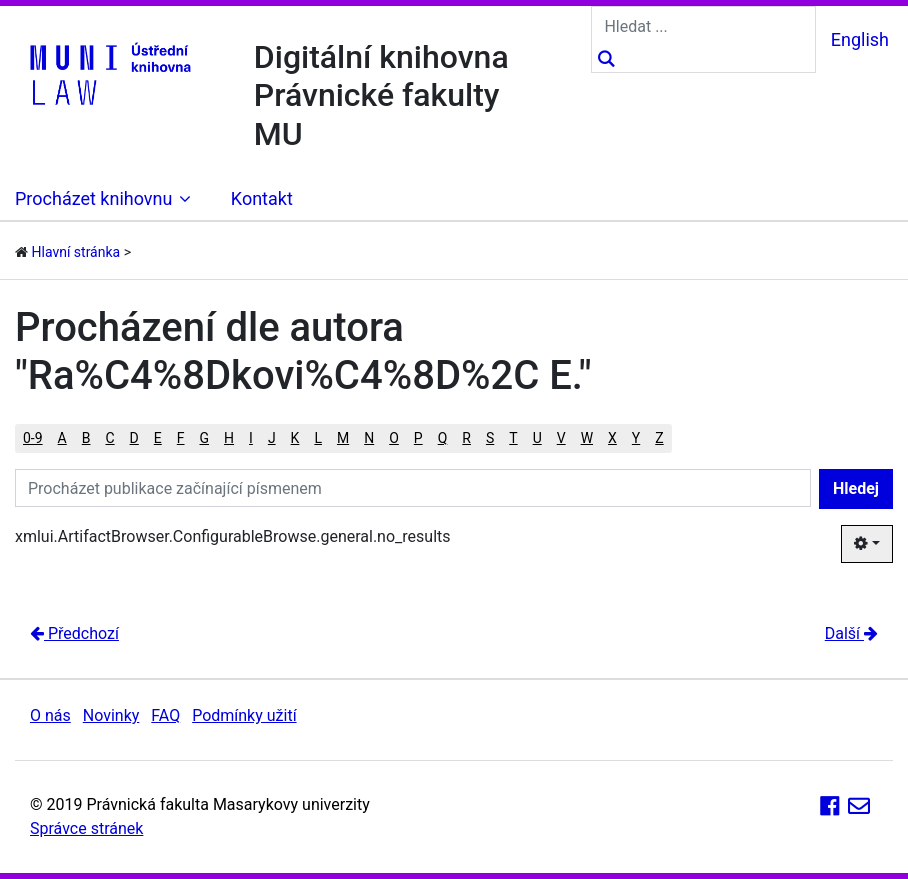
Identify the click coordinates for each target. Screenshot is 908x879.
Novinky (111, 715)
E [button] (158, 438)
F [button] (181, 438)
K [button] (295, 438)
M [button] (343, 438)
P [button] (418, 438)
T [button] (513, 438)
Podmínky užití (244, 715)
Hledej (856, 488)
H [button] (229, 438)
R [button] (466, 438)
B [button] (86, 438)
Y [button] (636, 438)
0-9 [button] (33, 438)
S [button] (490, 438)
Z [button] (659, 438)
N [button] (369, 438)
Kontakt (262, 198)
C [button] (109, 438)
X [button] (612, 438)
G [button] (205, 438)
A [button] (62, 438)
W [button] (587, 438)
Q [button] (443, 438)
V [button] (561, 438)
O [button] (394, 438)
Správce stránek (86, 828)
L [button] (318, 438)
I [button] (251, 438)
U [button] (537, 438)
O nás (50, 715)
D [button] (134, 438)
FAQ (165, 715)
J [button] (272, 438)
